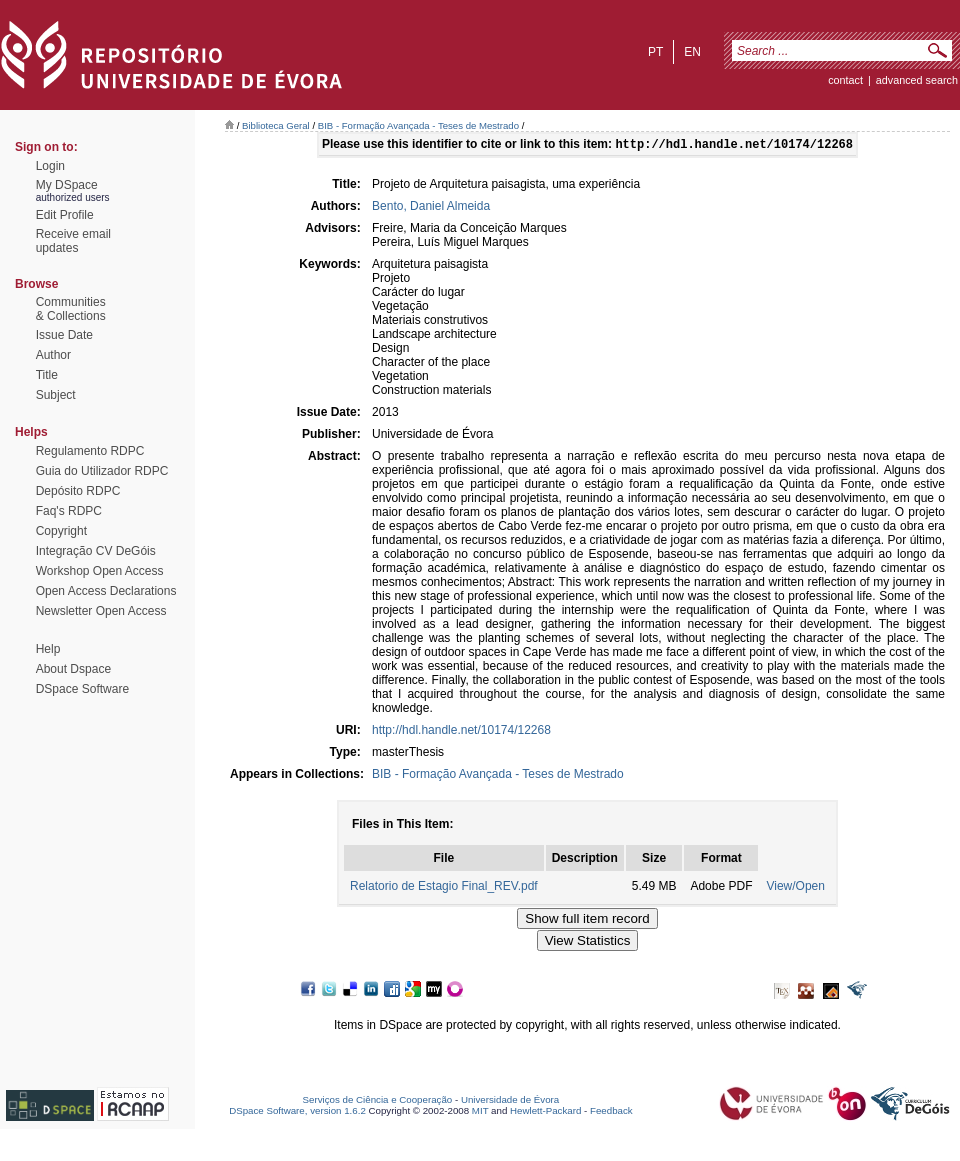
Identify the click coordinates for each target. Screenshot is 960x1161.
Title (47, 375)
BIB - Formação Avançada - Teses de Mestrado (418, 125)
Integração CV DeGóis (96, 551)
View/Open (795, 888)
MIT (480, 1112)
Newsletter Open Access (101, 611)
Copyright (61, 531)
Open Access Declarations (106, 591)
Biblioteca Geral (276, 125)
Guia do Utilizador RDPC (102, 471)
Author (53, 355)
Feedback (611, 1112)
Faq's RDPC (69, 511)
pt (655, 52)
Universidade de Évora (510, 1101)
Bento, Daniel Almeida (431, 208)
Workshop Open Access (100, 571)
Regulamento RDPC (90, 451)
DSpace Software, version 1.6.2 (297, 1112)
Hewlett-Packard (545, 1112)
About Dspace (73, 669)
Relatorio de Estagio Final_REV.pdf (444, 888)
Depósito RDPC (78, 491)
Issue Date (64, 335)
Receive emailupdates (73, 241)
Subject (56, 395)
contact (845, 80)
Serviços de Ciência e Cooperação (378, 1101)
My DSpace (67, 185)
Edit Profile (65, 215)
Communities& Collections (71, 309)
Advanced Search (917, 80)
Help (48, 649)
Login (50, 166)
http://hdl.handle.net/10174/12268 (461, 732)
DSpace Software (82, 689)
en (692, 52)
